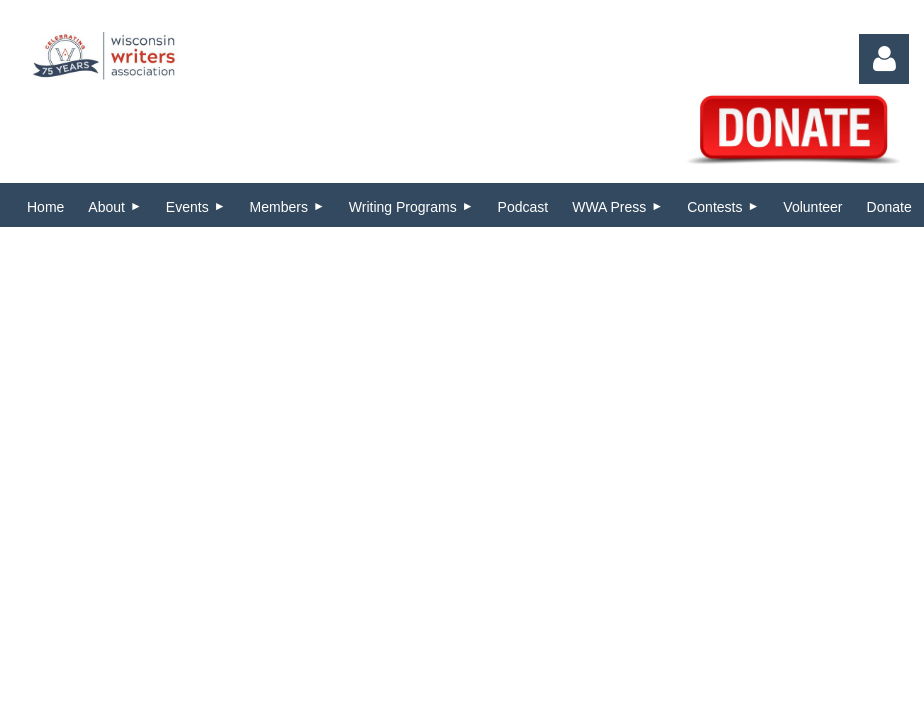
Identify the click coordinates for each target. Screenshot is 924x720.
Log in (884, 59)
